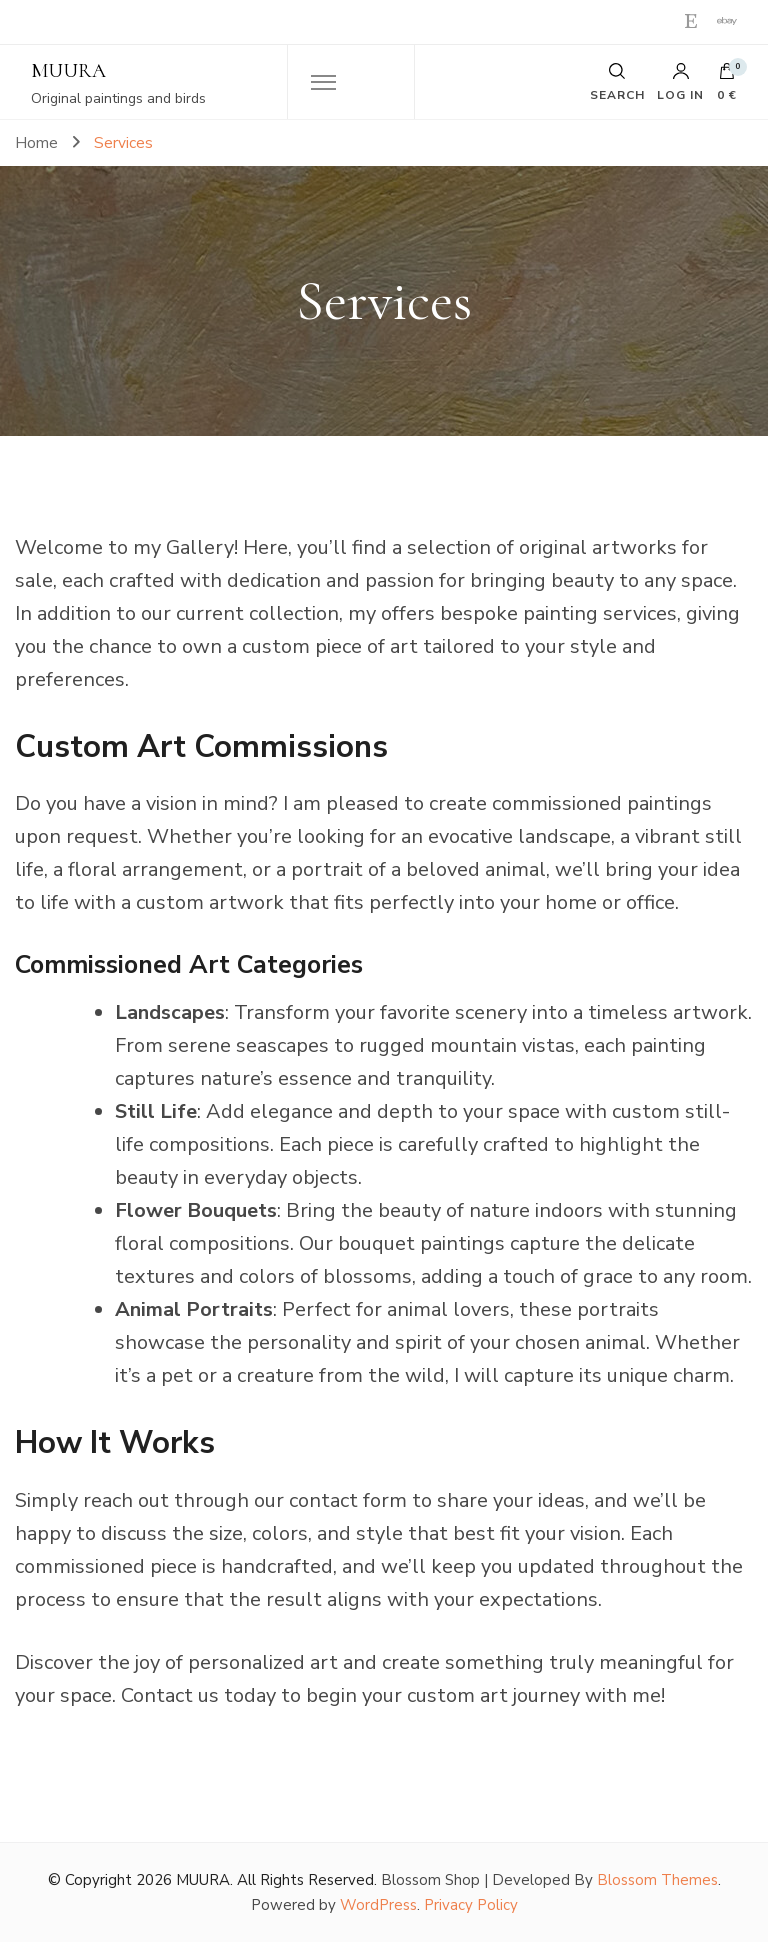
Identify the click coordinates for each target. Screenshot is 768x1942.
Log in (680, 82)
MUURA (68, 71)
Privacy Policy (471, 1905)
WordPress (378, 1905)
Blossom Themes (657, 1880)
